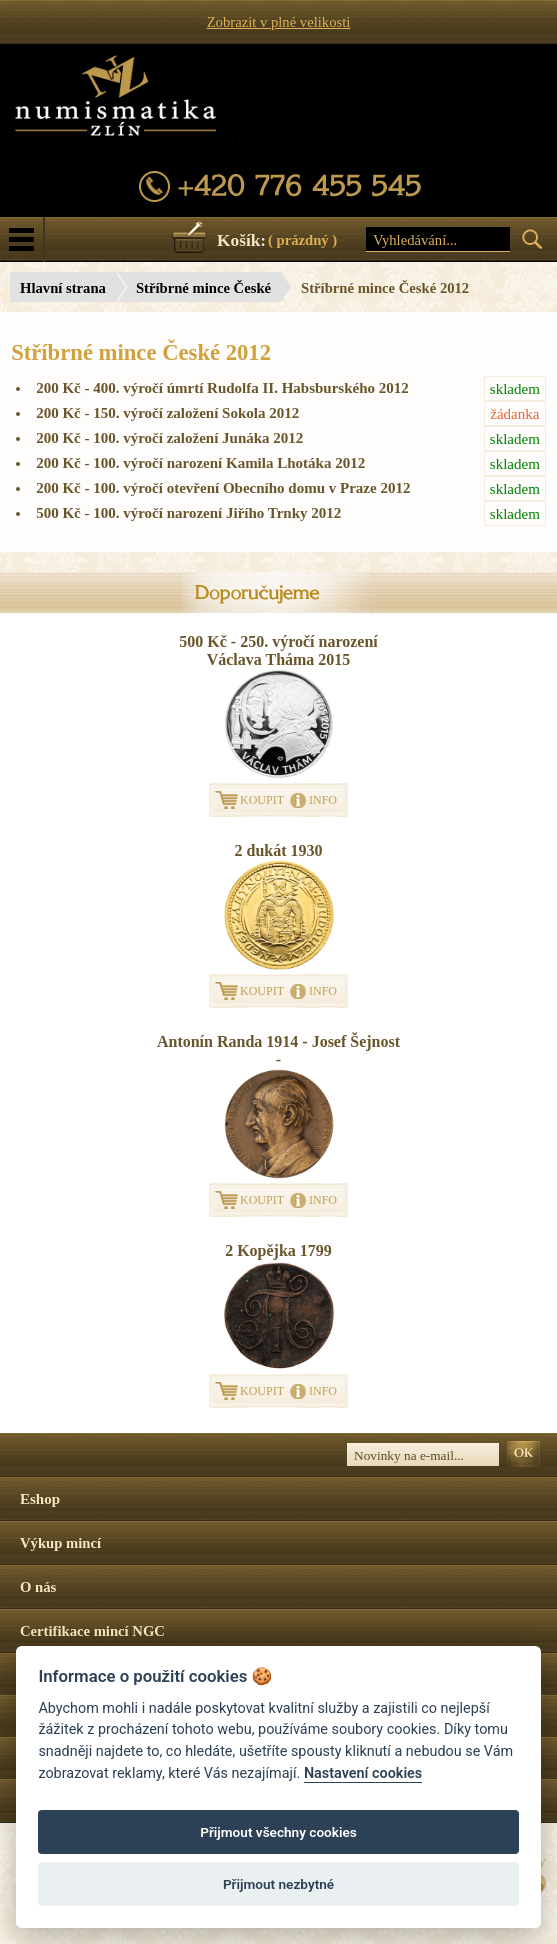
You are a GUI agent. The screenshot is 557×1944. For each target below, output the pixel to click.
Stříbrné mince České (203, 288)
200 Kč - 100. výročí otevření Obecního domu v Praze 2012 (291, 488)
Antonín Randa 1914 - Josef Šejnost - (278, 1050)
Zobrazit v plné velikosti (279, 22)
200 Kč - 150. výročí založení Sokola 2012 (291, 413)
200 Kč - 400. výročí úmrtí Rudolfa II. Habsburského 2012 (291, 388)
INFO (323, 800)
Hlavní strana (63, 288)
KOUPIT (262, 800)
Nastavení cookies (363, 1773)
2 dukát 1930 (278, 850)
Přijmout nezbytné (278, 1884)
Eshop (40, 1499)
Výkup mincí (60, 1543)
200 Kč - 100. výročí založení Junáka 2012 (291, 438)
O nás (38, 1587)
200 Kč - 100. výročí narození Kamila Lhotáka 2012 (291, 463)
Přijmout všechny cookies (278, 1832)
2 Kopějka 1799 (278, 1250)
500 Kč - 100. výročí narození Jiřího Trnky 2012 (291, 513)
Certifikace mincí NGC (92, 1631)
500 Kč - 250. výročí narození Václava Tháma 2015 (278, 650)
